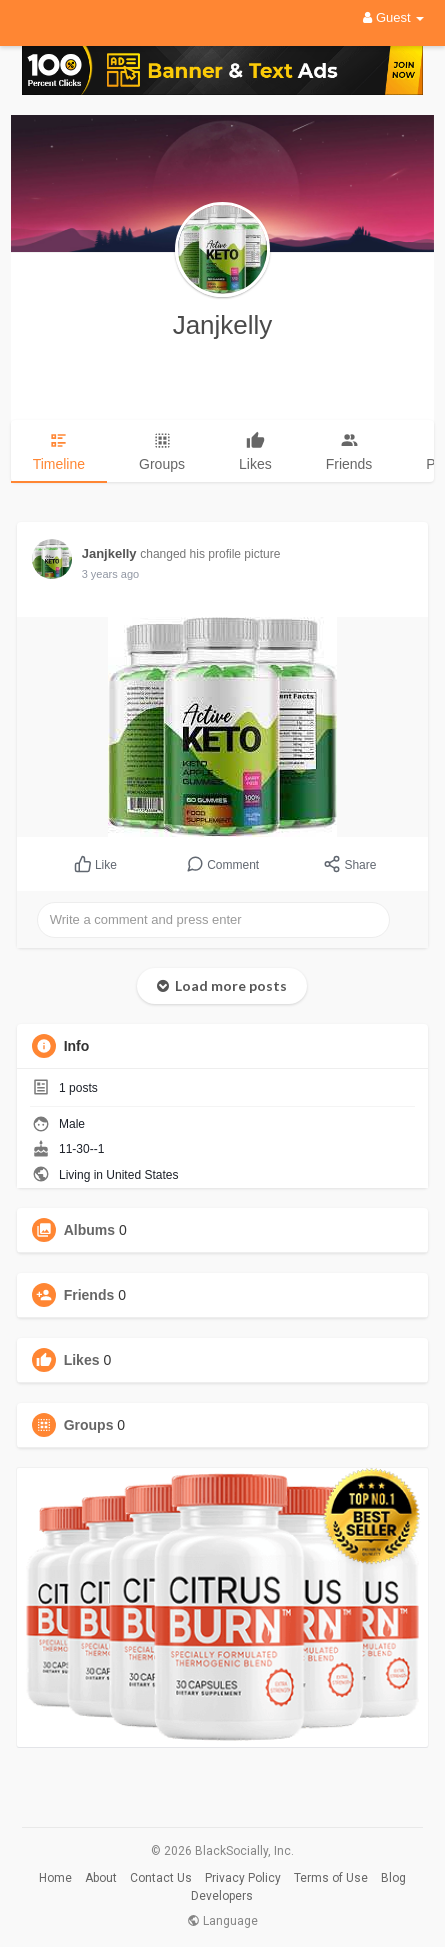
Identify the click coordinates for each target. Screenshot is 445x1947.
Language (222, 1921)
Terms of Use (331, 1878)
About (101, 1878)
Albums (89, 1230)
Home (55, 1878)
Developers (222, 1896)
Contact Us (161, 1878)
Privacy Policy (243, 1878)
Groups (89, 1425)
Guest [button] (393, 17)
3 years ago (110, 574)
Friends (89, 1295)
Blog (393, 1878)
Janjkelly (223, 325)
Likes (82, 1360)
